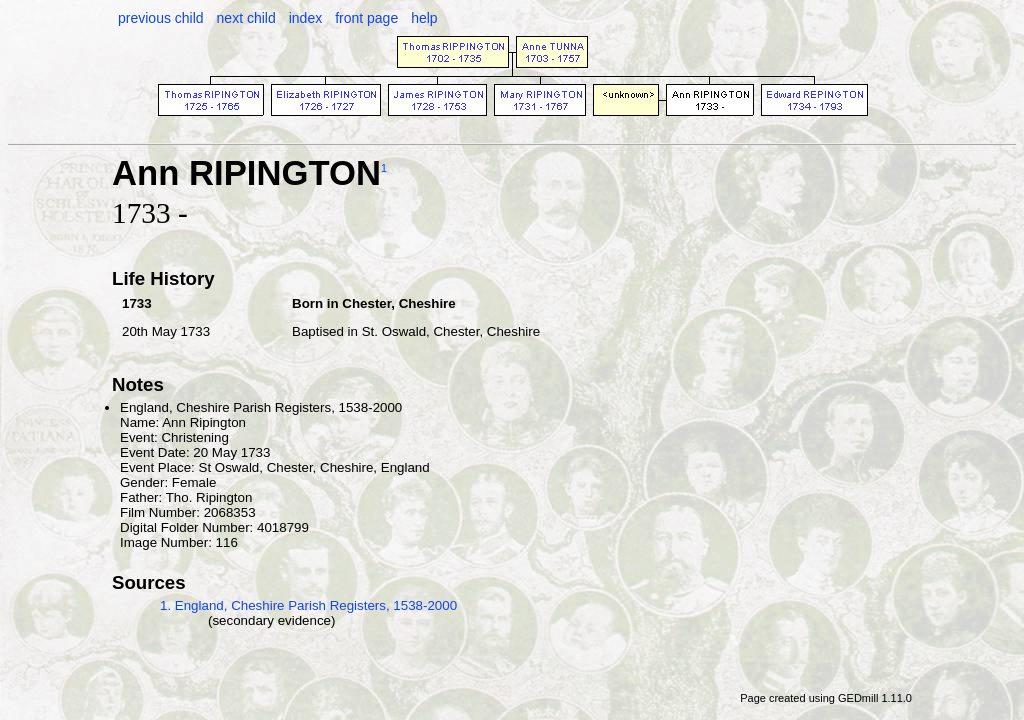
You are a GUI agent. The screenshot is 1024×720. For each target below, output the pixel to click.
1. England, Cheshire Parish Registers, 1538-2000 (308, 605)
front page (366, 18)
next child (246, 18)
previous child (161, 18)
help (424, 18)
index (305, 18)
